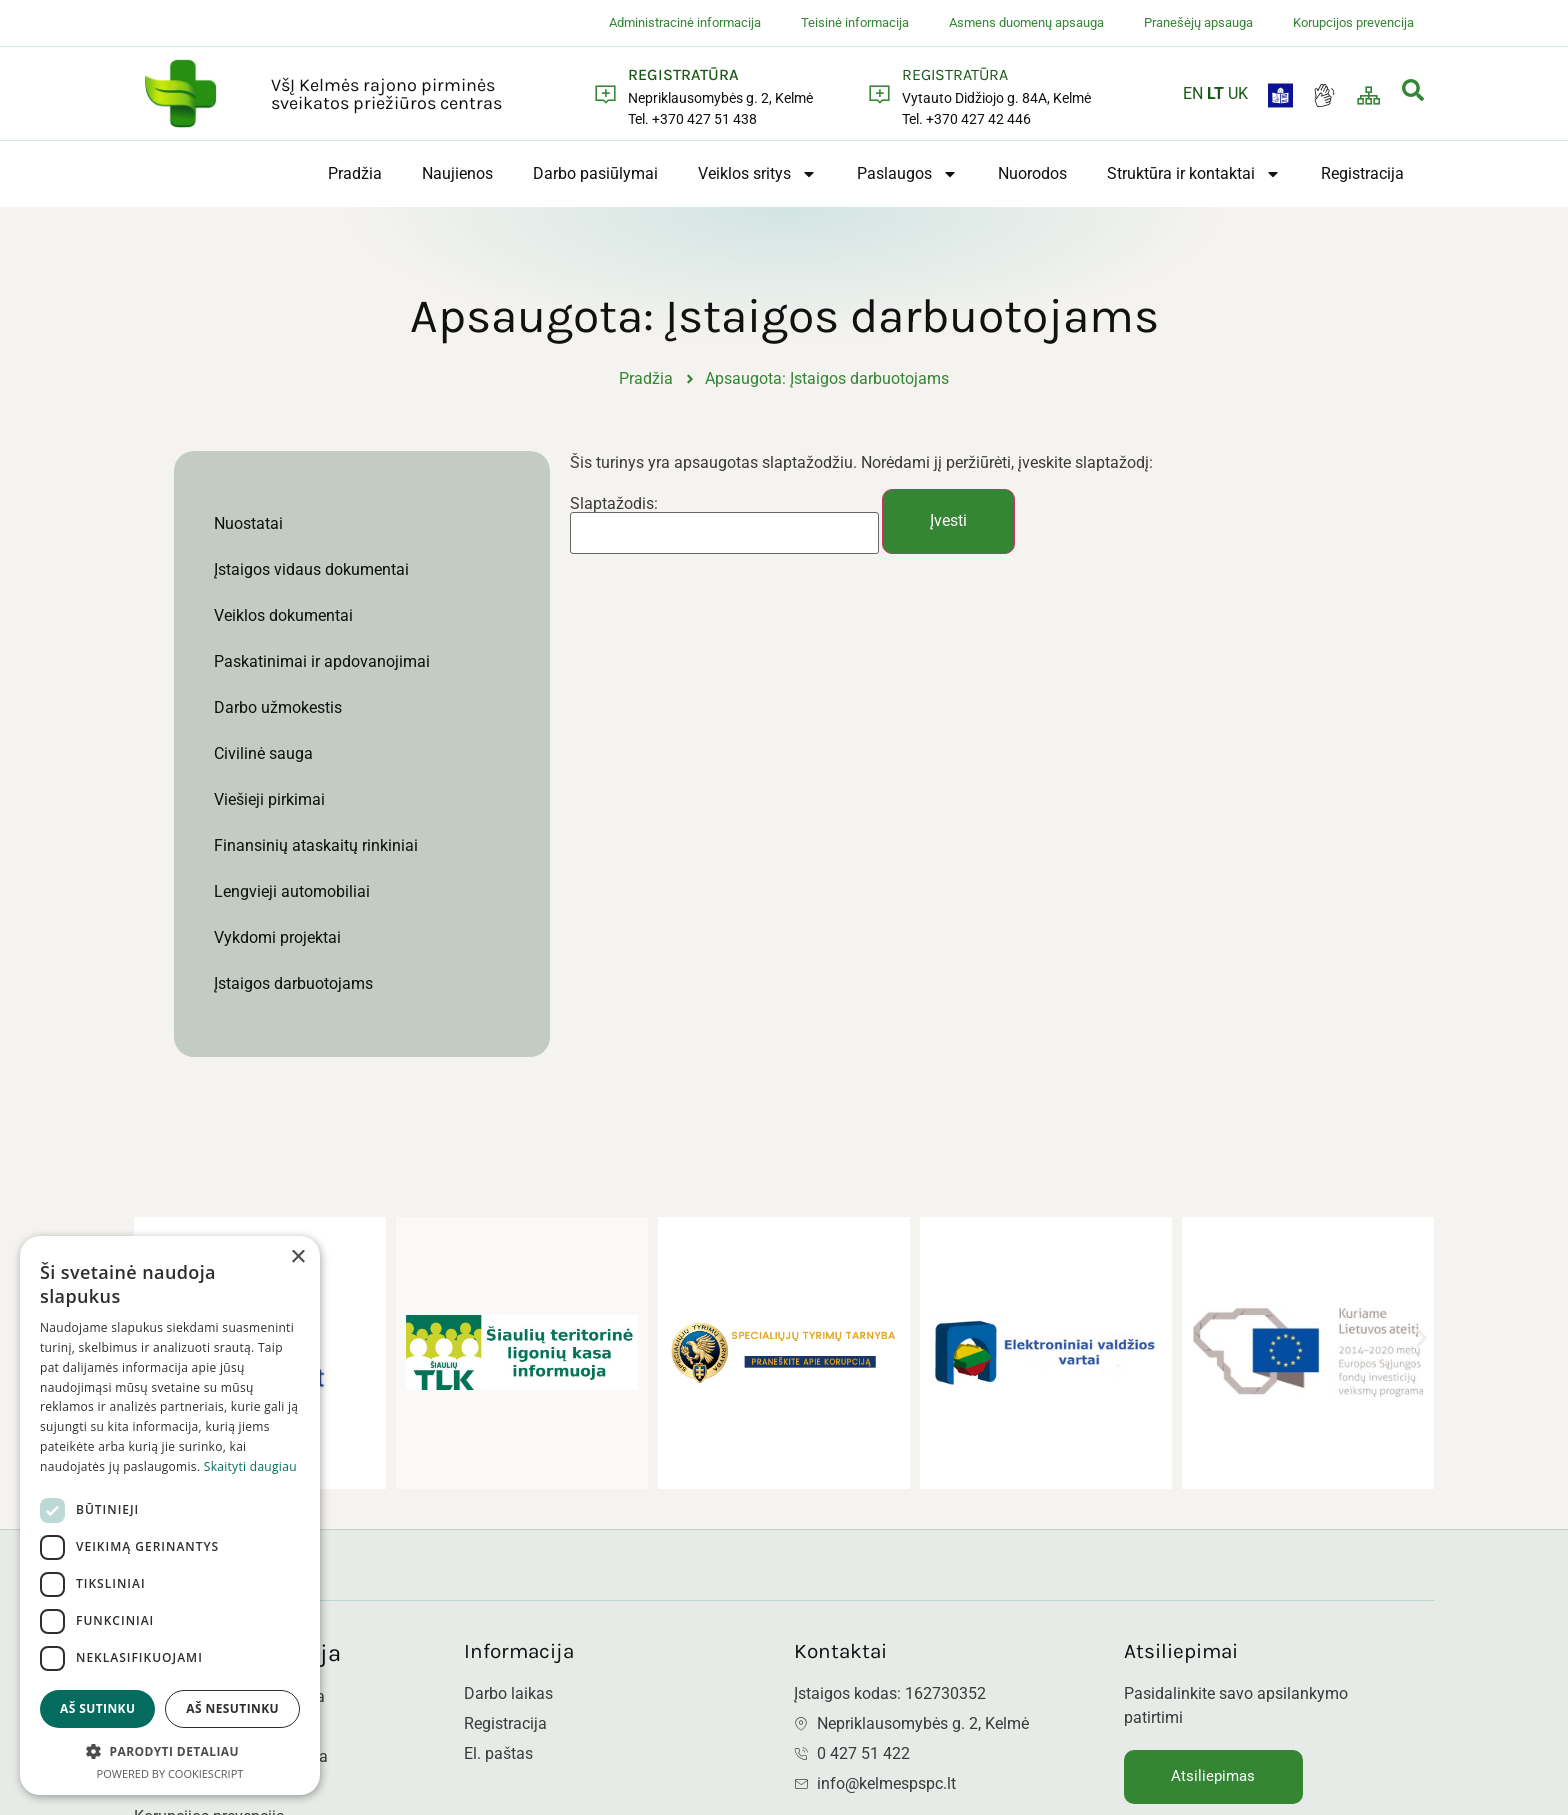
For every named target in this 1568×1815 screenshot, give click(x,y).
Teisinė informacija (855, 22)
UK (1238, 93)
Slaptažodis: (724, 526)
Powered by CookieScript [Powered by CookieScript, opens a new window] (170, 1773)
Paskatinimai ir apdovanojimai (322, 661)
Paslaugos (907, 174)
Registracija (1362, 173)
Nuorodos (1032, 173)
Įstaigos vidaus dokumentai (311, 569)
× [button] (297, 1257)
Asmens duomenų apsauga (1026, 22)
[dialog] (170, 1515)
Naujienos (457, 173)
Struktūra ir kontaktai (1194, 174)
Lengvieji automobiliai (292, 891)
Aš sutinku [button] (97, 1708)
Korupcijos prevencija (1353, 22)
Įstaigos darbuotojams (293, 983)
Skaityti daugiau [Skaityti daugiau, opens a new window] (250, 1466)
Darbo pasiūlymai (595, 173)
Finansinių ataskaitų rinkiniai (316, 845)
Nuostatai (248, 523)
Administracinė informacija (685, 22)
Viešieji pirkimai (269, 799)
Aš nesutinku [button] (232, 1708)
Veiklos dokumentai (283, 615)
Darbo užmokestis (278, 707)
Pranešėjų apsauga (1198, 22)
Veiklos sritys (757, 174)
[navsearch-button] (1413, 93)
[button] (1421, 1337)
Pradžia (355, 173)
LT (1215, 93)
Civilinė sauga (263, 753)
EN (1193, 93)
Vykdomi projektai (277, 937)
